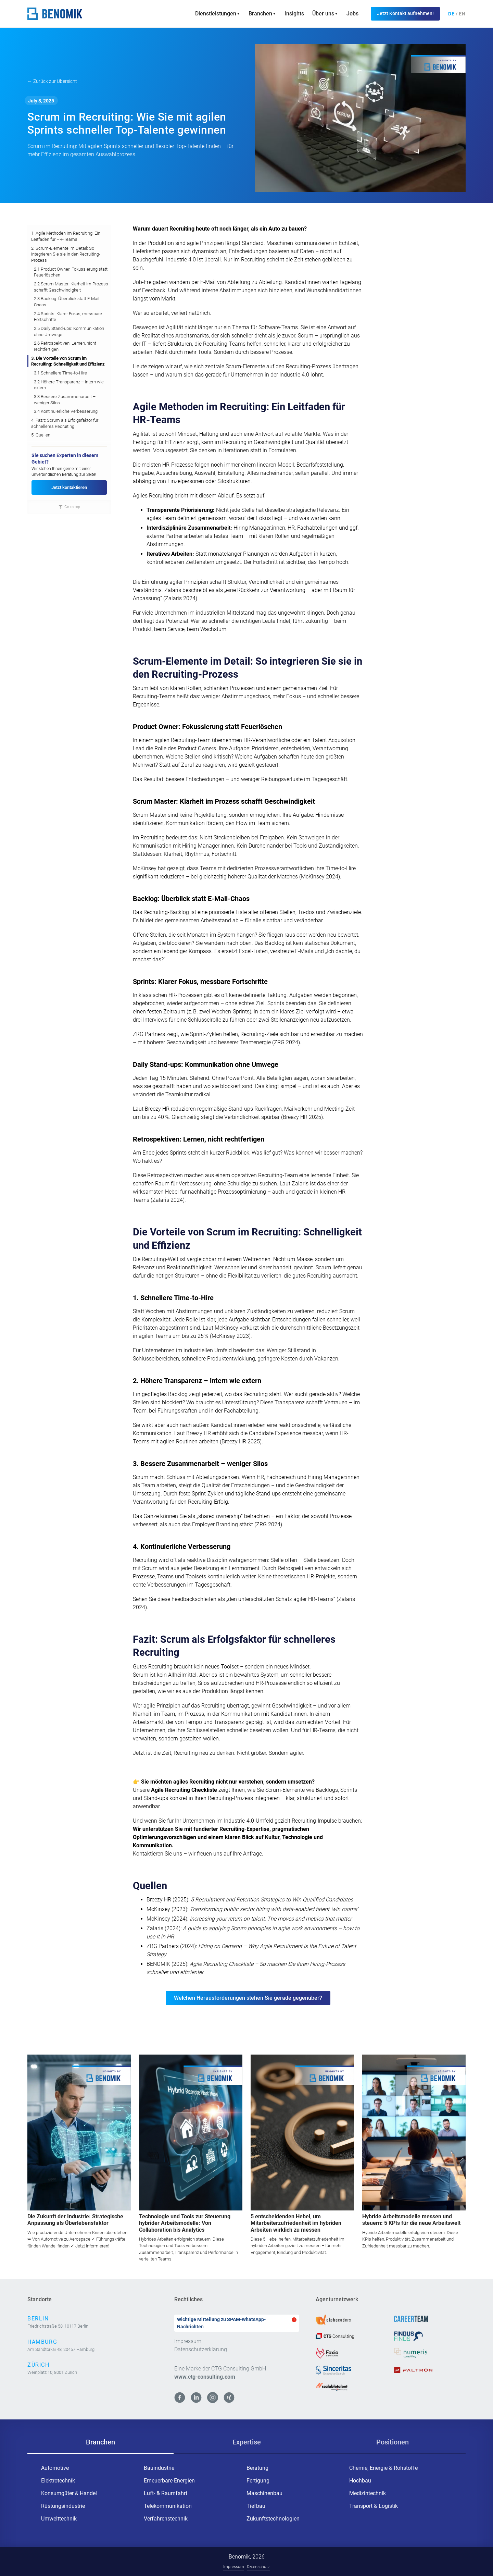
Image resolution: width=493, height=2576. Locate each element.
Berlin (38, 2318)
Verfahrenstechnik (166, 2518)
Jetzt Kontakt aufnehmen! (405, 13)
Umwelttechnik (59, 2518)
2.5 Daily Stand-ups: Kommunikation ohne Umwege (69, 331)
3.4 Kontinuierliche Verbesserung (66, 411)
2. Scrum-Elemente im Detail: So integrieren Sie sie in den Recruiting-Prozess (65, 254)
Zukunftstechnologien (273, 2518)
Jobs (352, 13)
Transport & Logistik (373, 2506)
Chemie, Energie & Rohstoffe (383, 2468)
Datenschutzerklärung (200, 2349)
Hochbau (360, 2480)
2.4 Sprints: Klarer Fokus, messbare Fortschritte (68, 316)
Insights (294, 13)
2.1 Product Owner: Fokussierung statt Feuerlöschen (71, 272)
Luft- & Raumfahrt (165, 2493)
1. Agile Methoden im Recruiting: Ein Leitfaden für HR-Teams (65, 236)
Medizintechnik (367, 2493)
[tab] (100, 2442)
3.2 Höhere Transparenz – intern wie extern (69, 385)
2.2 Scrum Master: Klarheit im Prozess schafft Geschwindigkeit (71, 287)
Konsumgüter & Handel (69, 2493)
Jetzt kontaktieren (69, 487)
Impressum (187, 2341)
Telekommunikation (168, 2506)
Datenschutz (258, 2566)
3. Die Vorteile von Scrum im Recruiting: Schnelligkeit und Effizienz (68, 361)
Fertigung (257, 2480)
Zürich (38, 2365)
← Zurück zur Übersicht (52, 81)
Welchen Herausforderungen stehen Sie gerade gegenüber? (248, 1998)
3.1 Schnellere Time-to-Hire (60, 372)
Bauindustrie (159, 2468)
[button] (217, 14)
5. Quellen (40, 434)
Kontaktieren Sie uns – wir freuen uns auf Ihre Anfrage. (198, 1853)
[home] (54, 14)
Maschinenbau (264, 2493)
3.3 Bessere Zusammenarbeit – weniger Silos (65, 399)
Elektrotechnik (58, 2480)
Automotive (55, 2468)
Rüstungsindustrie (63, 2506)
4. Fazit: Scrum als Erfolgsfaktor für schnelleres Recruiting (64, 423)
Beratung (257, 2468)
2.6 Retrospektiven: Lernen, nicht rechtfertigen (65, 346)
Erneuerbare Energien (169, 2480)
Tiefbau (255, 2506)
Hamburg (42, 2342)
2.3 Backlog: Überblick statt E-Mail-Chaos (67, 301)
